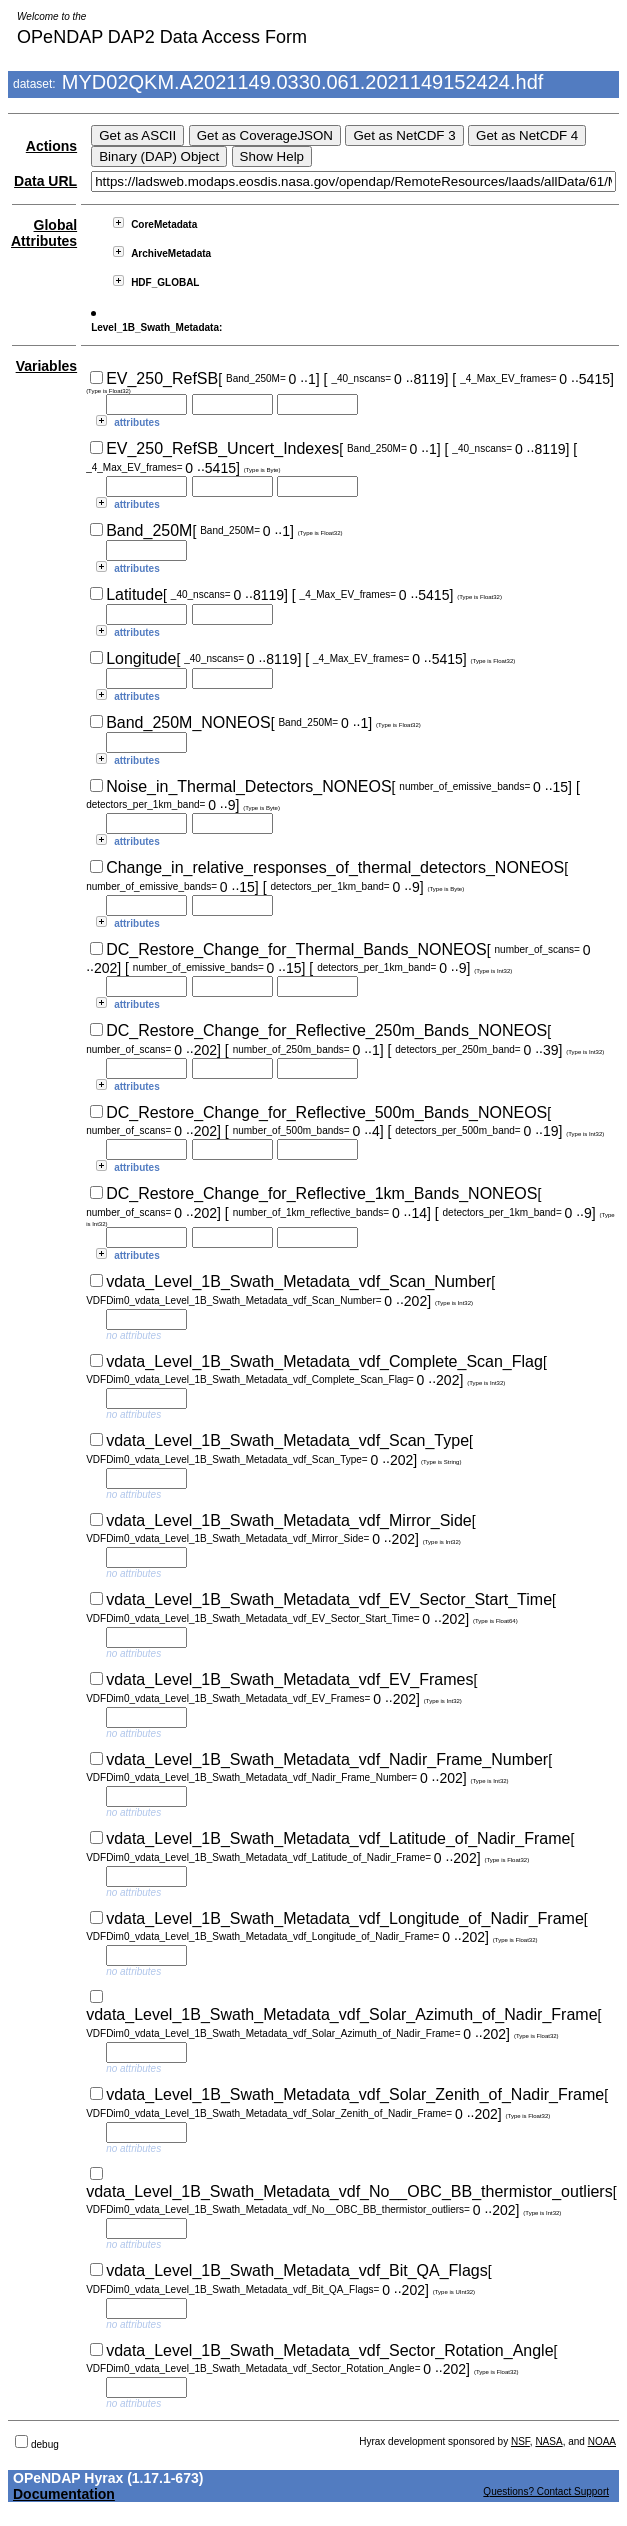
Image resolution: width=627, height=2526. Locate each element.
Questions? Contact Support (546, 2491)
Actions (51, 146)
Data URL (45, 181)
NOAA (602, 2441)
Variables (47, 366)
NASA (548, 2441)
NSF (520, 2441)
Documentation (64, 2494)
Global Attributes (44, 233)
